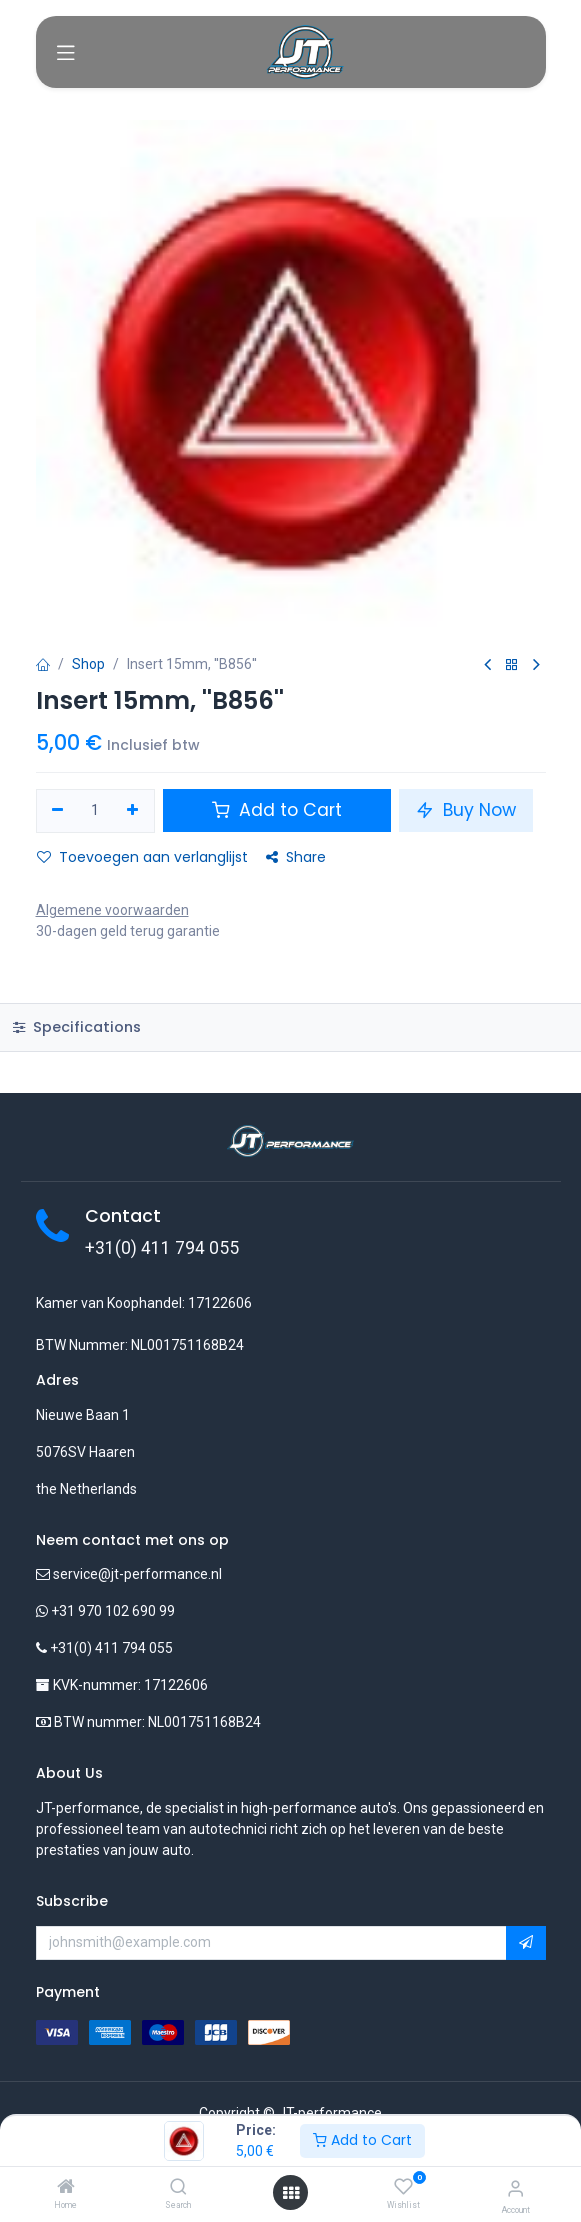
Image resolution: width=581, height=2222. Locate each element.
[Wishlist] (403, 2187)
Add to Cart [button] (277, 810)
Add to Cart (362, 2140)
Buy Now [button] (466, 810)
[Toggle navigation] (66, 52)
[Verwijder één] (58, 811)
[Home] (66, 2188)
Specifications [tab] (77, 1027)
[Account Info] (515, 2188)
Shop (88, 664)
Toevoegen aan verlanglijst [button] (142, 857)
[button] (526, 1943)
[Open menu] (291, 2193)
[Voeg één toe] (132, 811)
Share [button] (296, 857)
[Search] (178, 2188)
